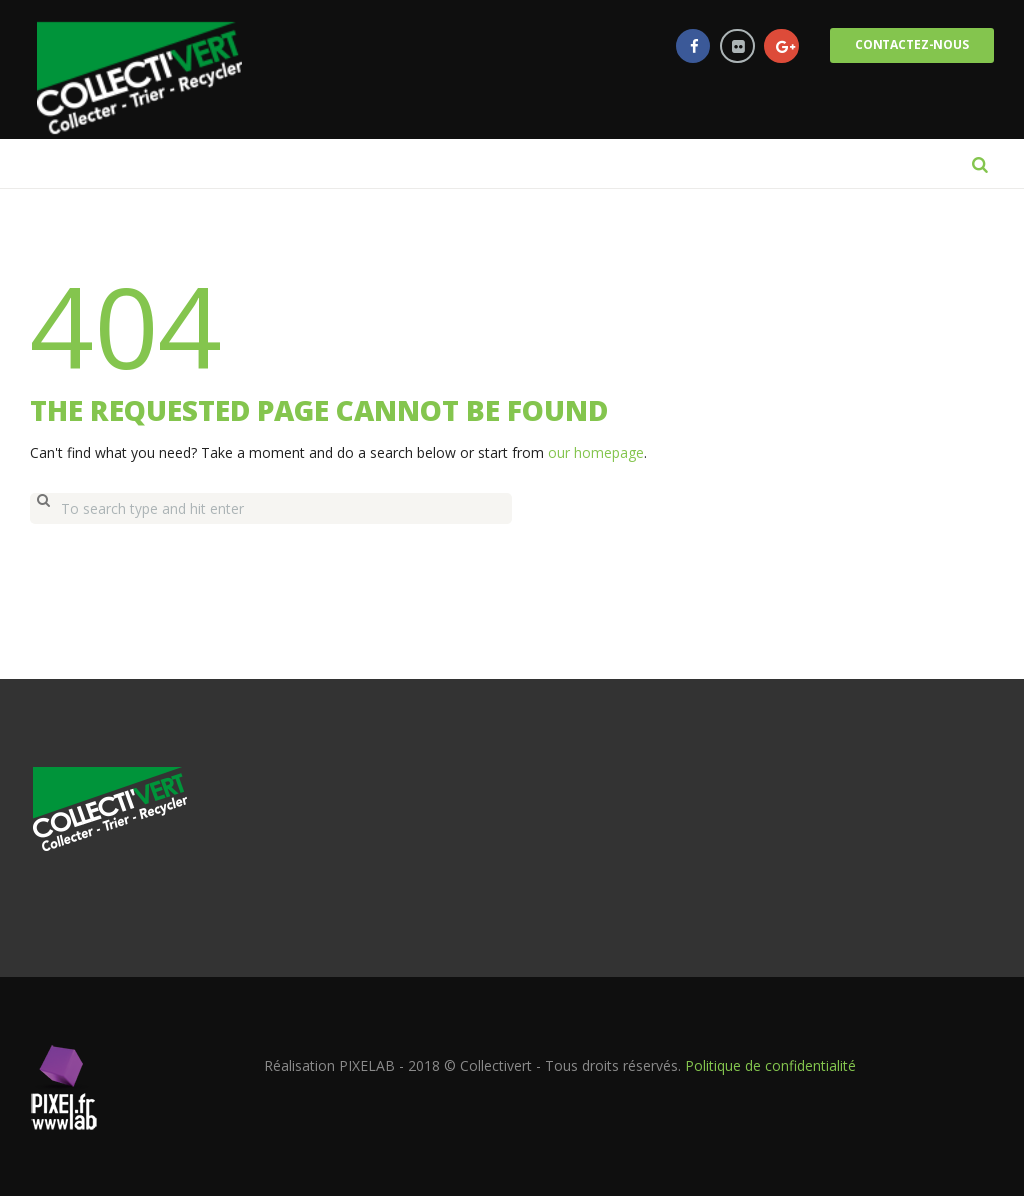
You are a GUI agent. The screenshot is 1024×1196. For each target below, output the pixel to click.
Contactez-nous (910, 45)
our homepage (596, 452)
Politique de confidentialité (770, 1063)
